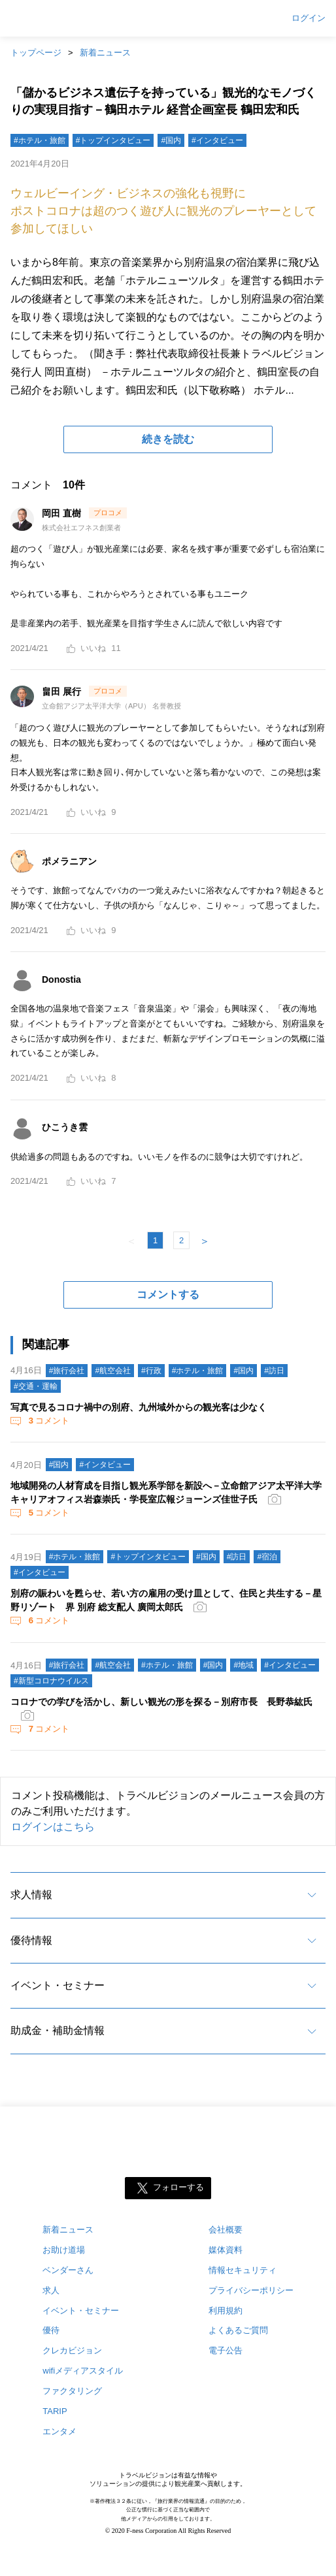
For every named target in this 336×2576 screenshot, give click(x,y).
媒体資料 (226, 2250)
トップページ (35, 52)
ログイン (309, 18)
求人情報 (31, 1894)
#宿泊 (267, 1556)
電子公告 (226, 2350)
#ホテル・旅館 (39, 140)
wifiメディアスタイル (82, 2371)
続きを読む (168, 439)
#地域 (243, 1665)
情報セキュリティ (243, 2270)
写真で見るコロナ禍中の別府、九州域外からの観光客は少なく (138, 1407)
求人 (50, 2290)
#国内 (171, 140)
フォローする (178, 2187)
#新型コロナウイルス (51, 1680)
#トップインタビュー (113, 140)
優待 (50, 2330)
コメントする (168, 1294)
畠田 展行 (63, 691)
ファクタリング (72, 2391)
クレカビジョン (72, 2350)
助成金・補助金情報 (57, 2030)
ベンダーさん (67, 2270)
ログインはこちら (53, 1826)
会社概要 (226, 2229)
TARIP (54, 2411)
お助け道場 (63, 2250)
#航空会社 (113, 1370)
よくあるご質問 (238, 2330)
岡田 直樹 (63, 513)
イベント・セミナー (57, 1985)
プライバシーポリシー (251, 2290)
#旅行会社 (67, 1370)
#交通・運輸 (36, 1386)
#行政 (151, 1370)
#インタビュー (217, 140)
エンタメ (59, 2431)
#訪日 (274, 1370)
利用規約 (226, 2310)
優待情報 (31, 1940)
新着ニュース (105, 52)
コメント (47, 1420)
